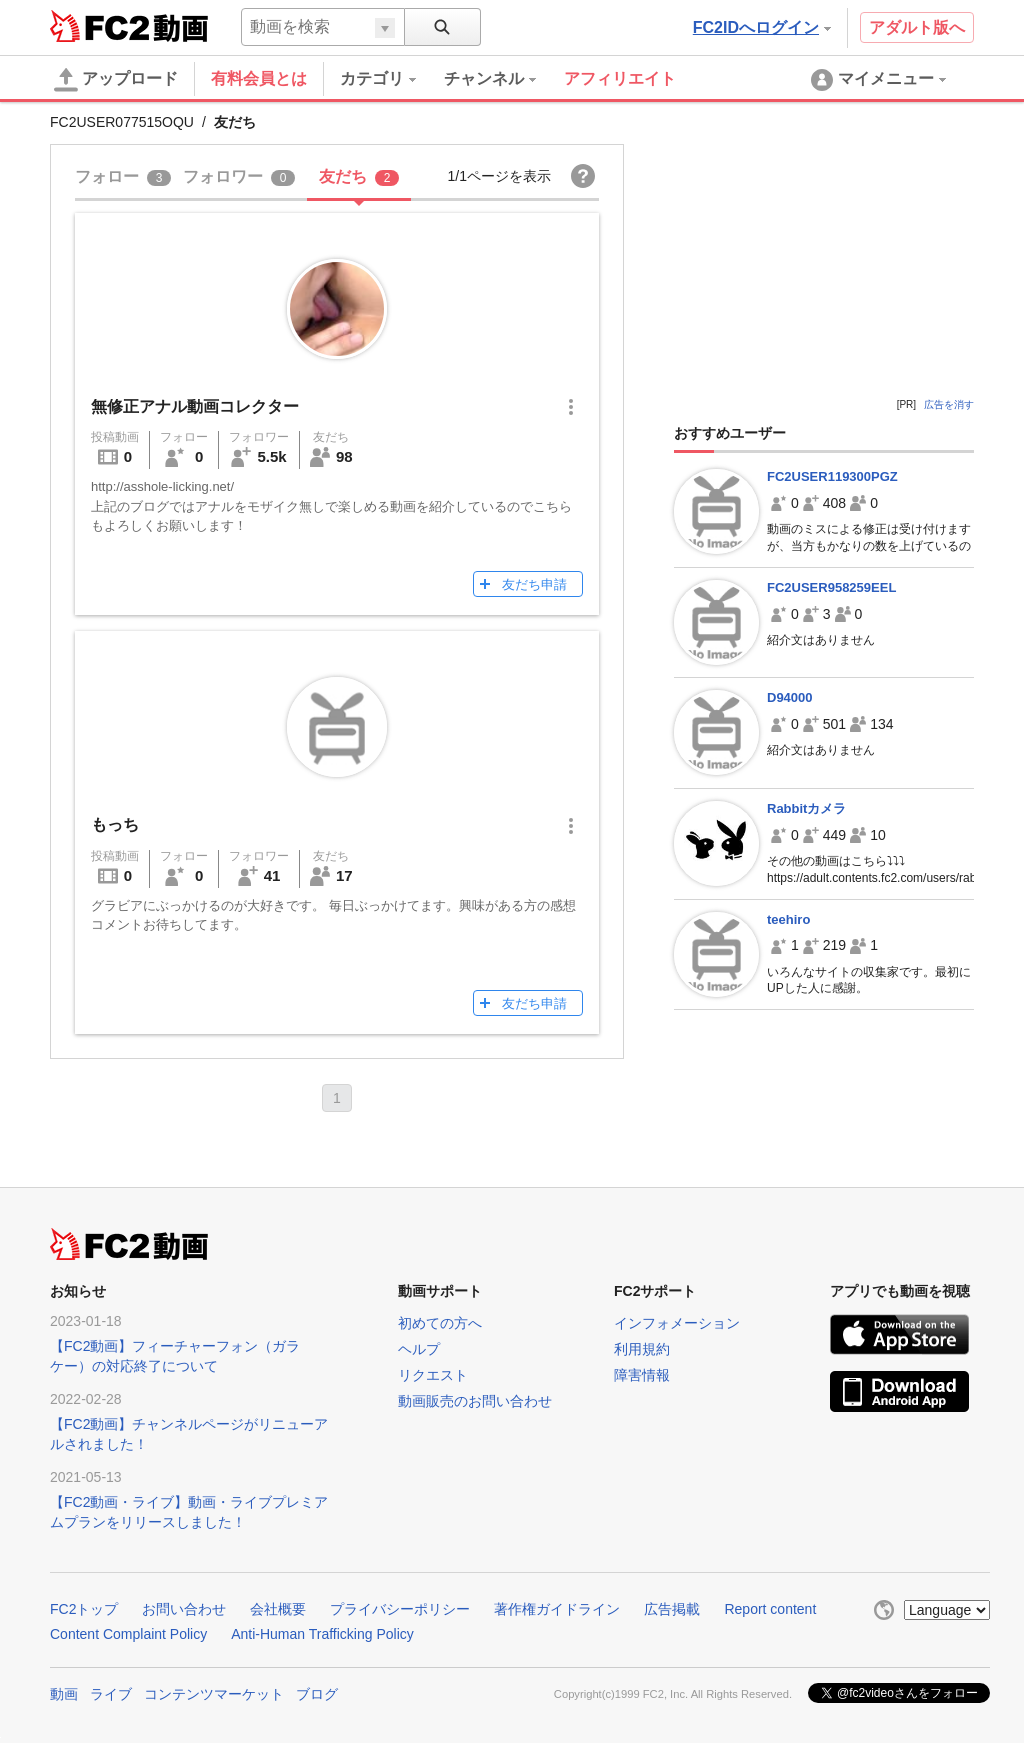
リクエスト (433, 1375)
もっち (115, 824)
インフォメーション (677, 1323)
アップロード (116, 80)
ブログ (317, 1694)
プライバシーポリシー (400, 1609)
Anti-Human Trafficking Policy (322, 1634)
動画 (64, 1694)
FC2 (99, 26)
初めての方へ (440, 1323)
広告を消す (949, 404)
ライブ (111, 1694)
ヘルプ (419, 1349)
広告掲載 (672, 1609)
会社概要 (278, 1609)
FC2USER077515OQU (122, 122)
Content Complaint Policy (128, 1634)
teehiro (788, 919)
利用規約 (642, 1349)
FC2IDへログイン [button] (762, 27)
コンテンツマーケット (214, 1694)
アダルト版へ (917, 27)
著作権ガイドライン (557, 1609)
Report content (770, 1609)
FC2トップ (84, 1609)
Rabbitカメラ (806, 808)
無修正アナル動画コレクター (195, 406)
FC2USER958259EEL (831, 587)
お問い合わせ (184, 1609)
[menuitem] (392, 79)
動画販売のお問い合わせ (475, 1401)
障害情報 (642, 1375)
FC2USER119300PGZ (832, 476)
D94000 (790, 697)
